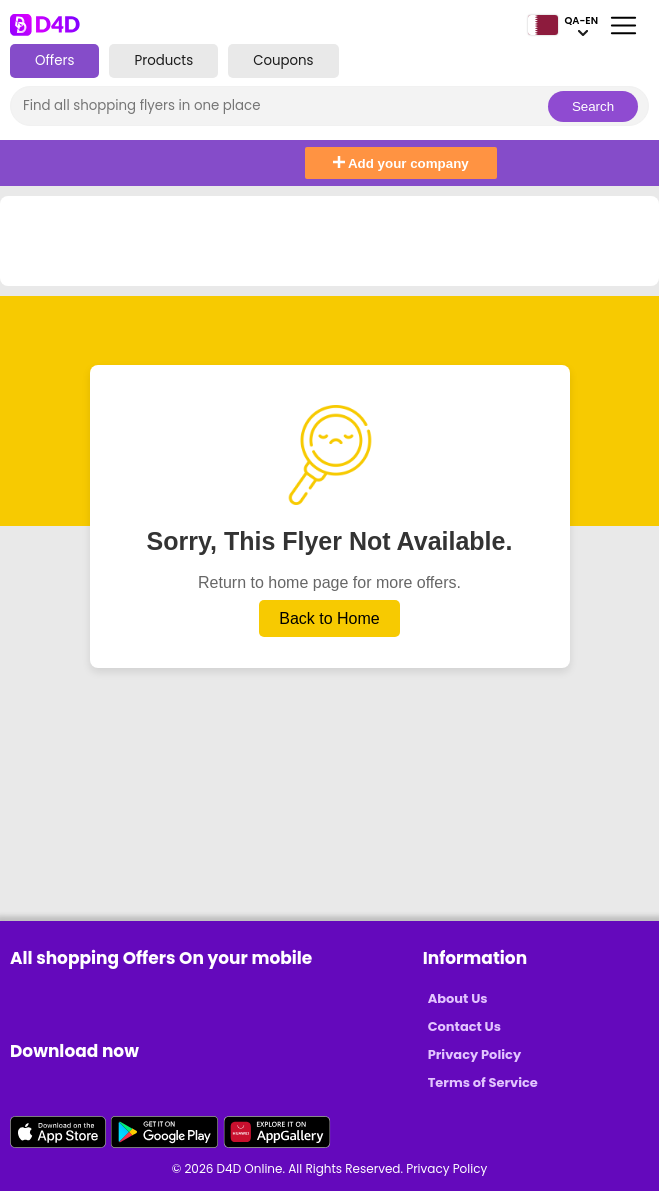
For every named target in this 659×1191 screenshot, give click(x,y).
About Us (458, 998)
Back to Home (329, 618)
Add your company (401, 163)
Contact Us (464, 1026)
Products (163, 60)
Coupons (283, 60)
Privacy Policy (474, 1054)
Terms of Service (483, 1082)
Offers (54, 60)
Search (593, 106)
